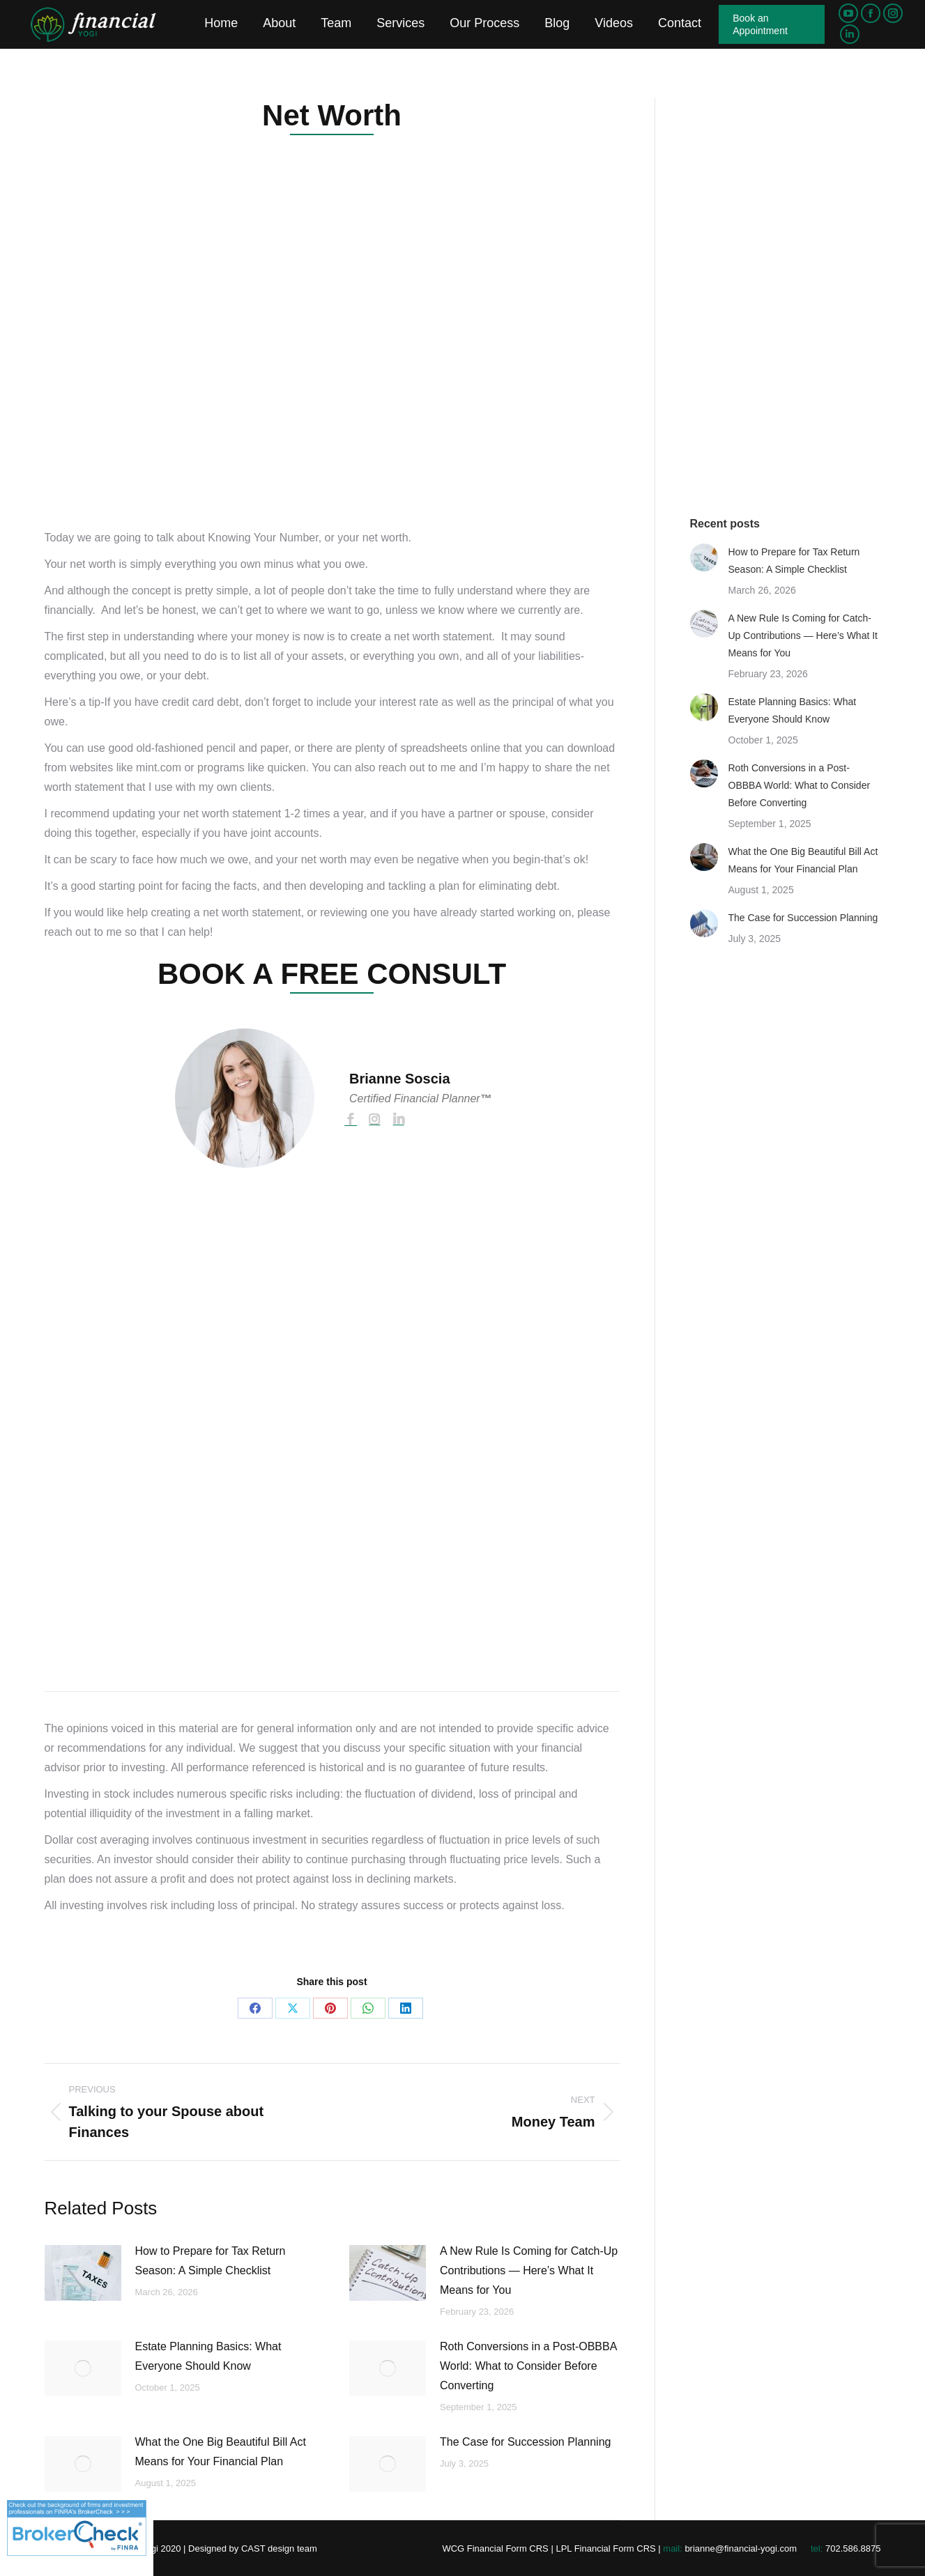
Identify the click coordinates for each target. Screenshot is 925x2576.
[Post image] (83, 2273)
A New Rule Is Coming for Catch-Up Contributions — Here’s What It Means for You (529, 2270)
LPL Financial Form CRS (605, 2548)
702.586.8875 (853, 2548)
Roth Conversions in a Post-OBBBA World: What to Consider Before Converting (528, 2365)
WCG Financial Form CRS (495, 2548)
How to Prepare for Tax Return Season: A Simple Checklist (210, 2260)
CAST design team (279, 2548)
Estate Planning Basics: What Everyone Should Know (208, 2356)
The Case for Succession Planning (525, 2442)
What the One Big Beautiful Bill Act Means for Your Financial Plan (220, 2451)
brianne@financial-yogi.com (741, 2548)
